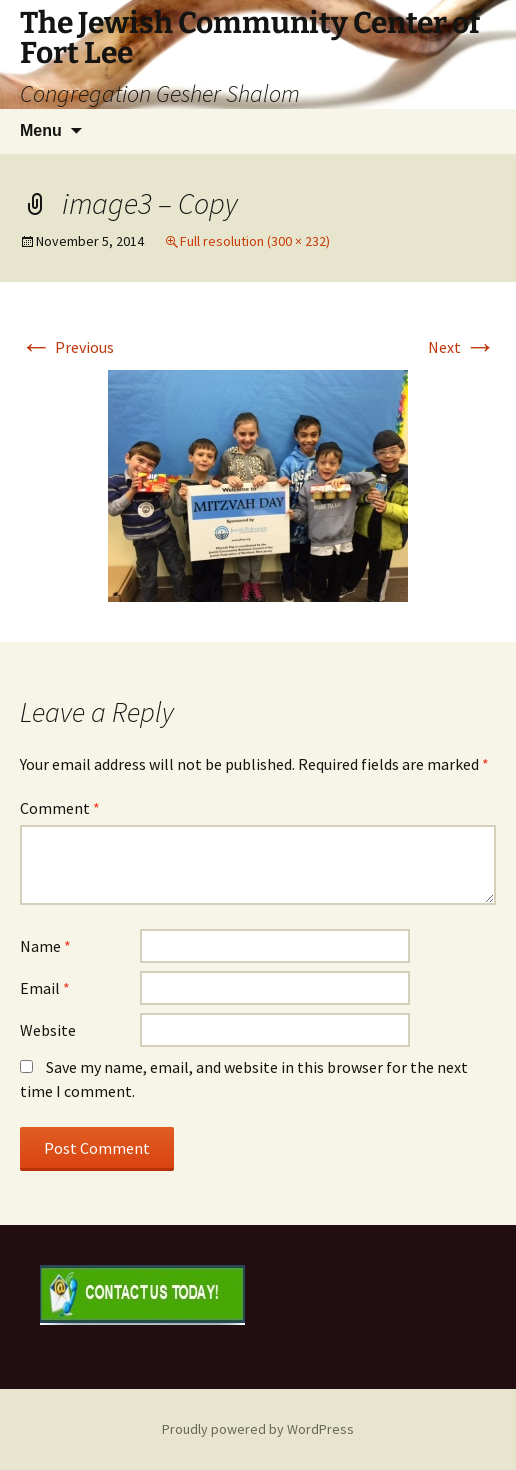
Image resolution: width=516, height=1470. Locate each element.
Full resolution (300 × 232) (255, 241)
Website (48, 1030)
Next (462, 347)
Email (45, 988)
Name (45, 946)
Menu (41, 130)
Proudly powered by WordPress (258, 1429)
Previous (67, 347)
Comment (60, 808)
